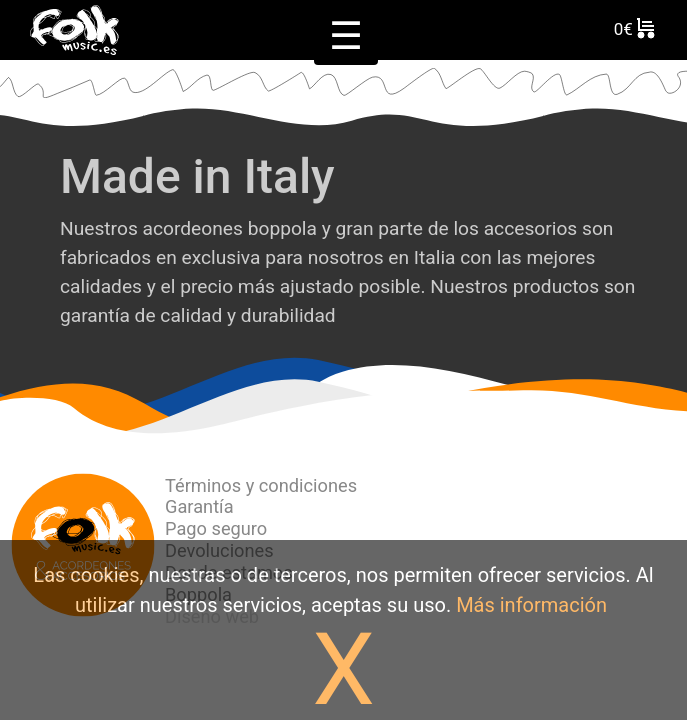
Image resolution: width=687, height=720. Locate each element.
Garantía (199, 506)
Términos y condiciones (261, 485)
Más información (531, 605)
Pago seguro (216, 528)
